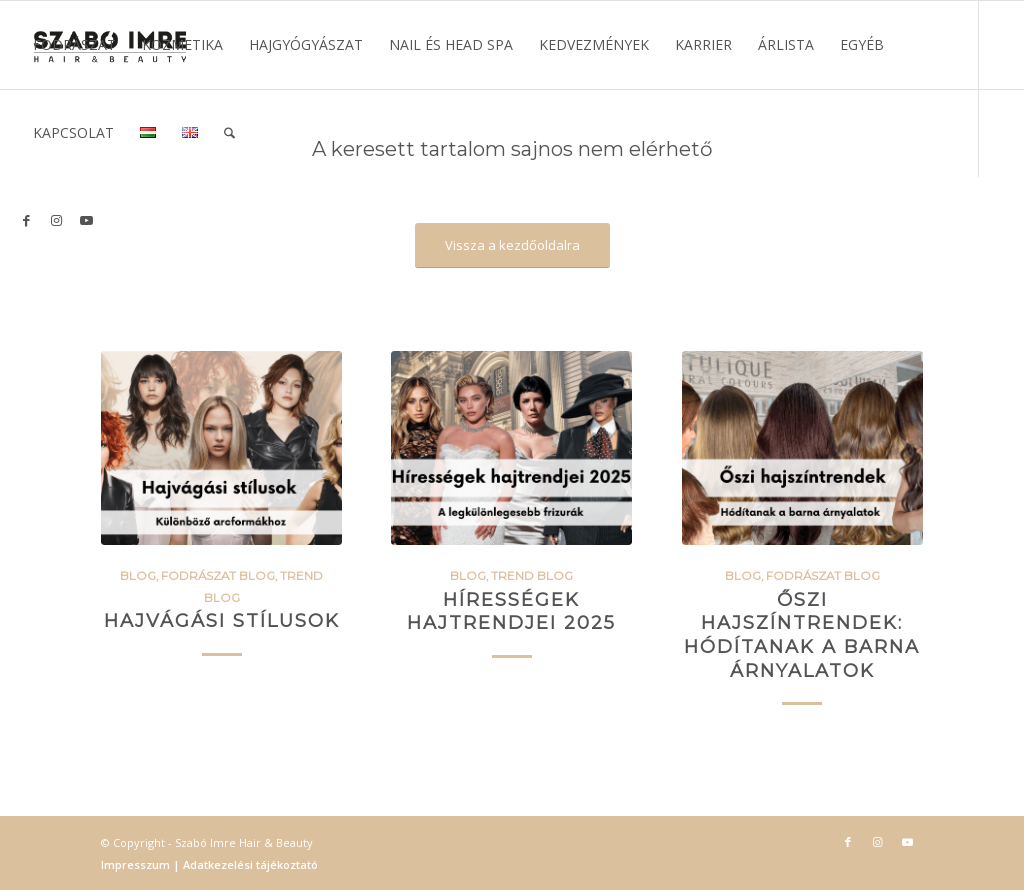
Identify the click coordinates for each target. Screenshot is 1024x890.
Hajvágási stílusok (222, 620)
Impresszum (137, 864)
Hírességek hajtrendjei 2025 (511, 611)
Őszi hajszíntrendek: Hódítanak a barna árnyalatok (802, 635)
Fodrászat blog (218, 576)
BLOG (138, 576)
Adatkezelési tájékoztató (249, 864)
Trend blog (532, 576)
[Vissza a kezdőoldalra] (512, 245)
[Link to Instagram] (56, 220)
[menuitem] (74, 45)
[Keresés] (229, 133)
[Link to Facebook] (26, 220)
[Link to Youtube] (86, 220)
